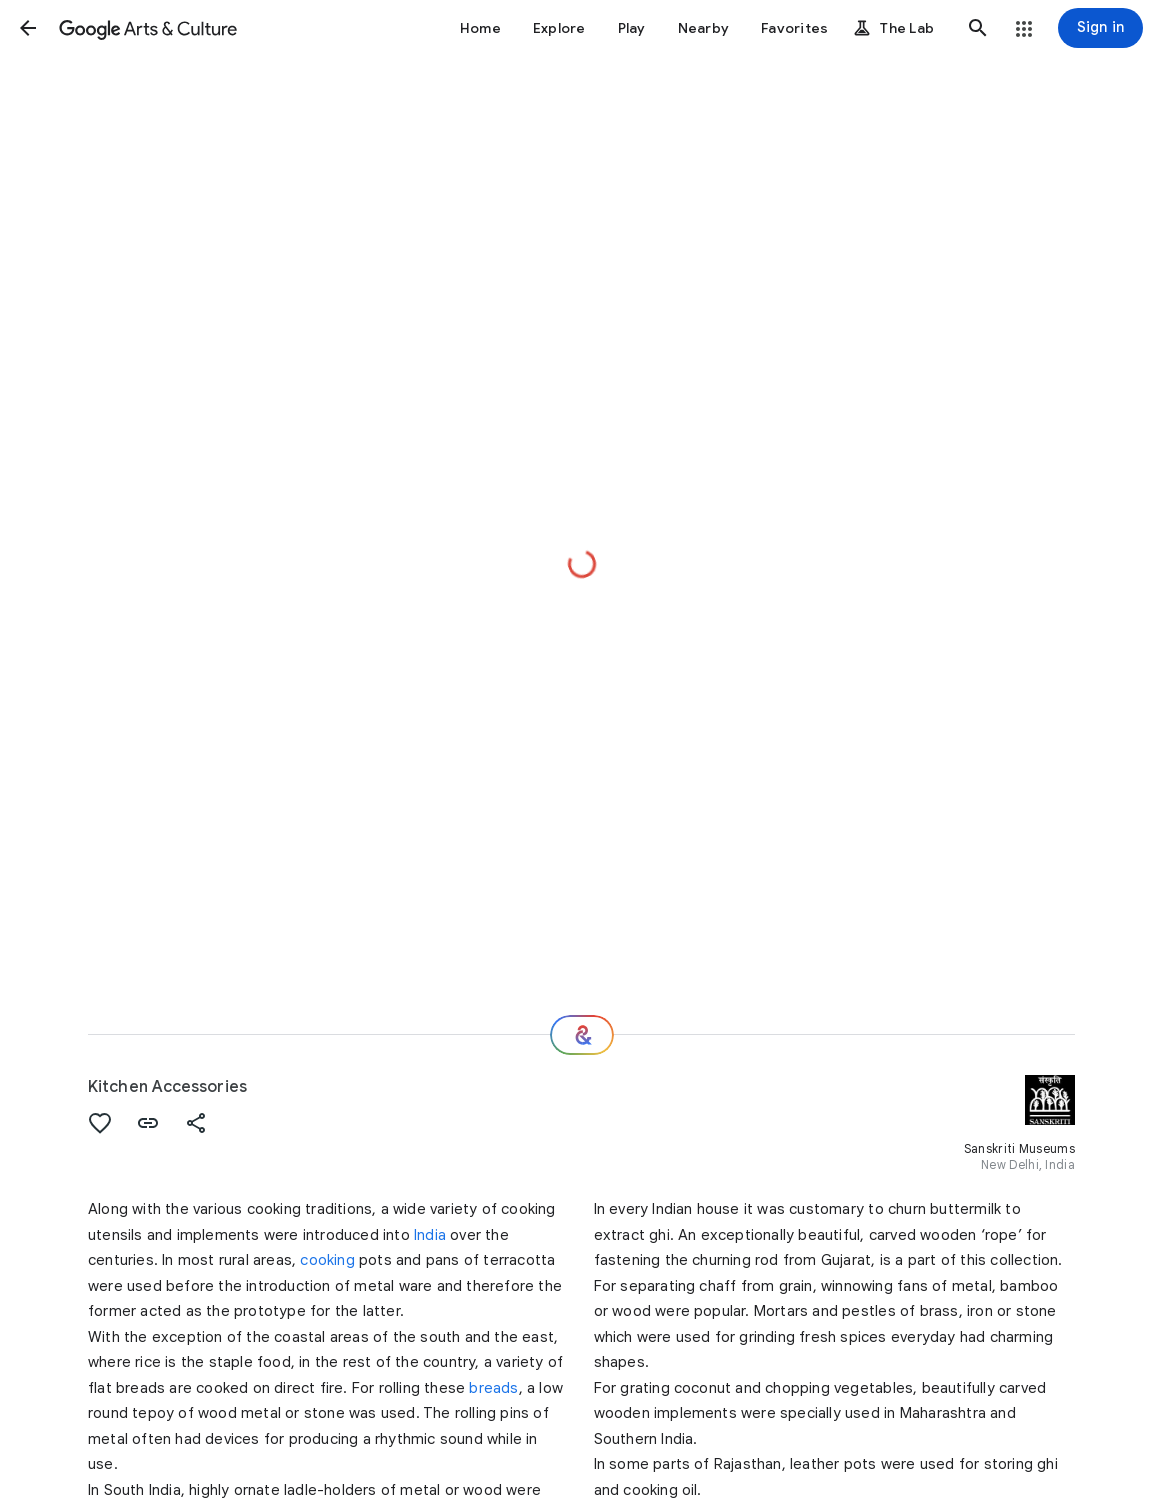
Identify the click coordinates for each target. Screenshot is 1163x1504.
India (430, 1235)
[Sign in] (1100, 28)
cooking (327, 1260)
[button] (28, 28)
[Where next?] (582, 1035)
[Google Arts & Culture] (148, 28)
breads (493, 1388)
